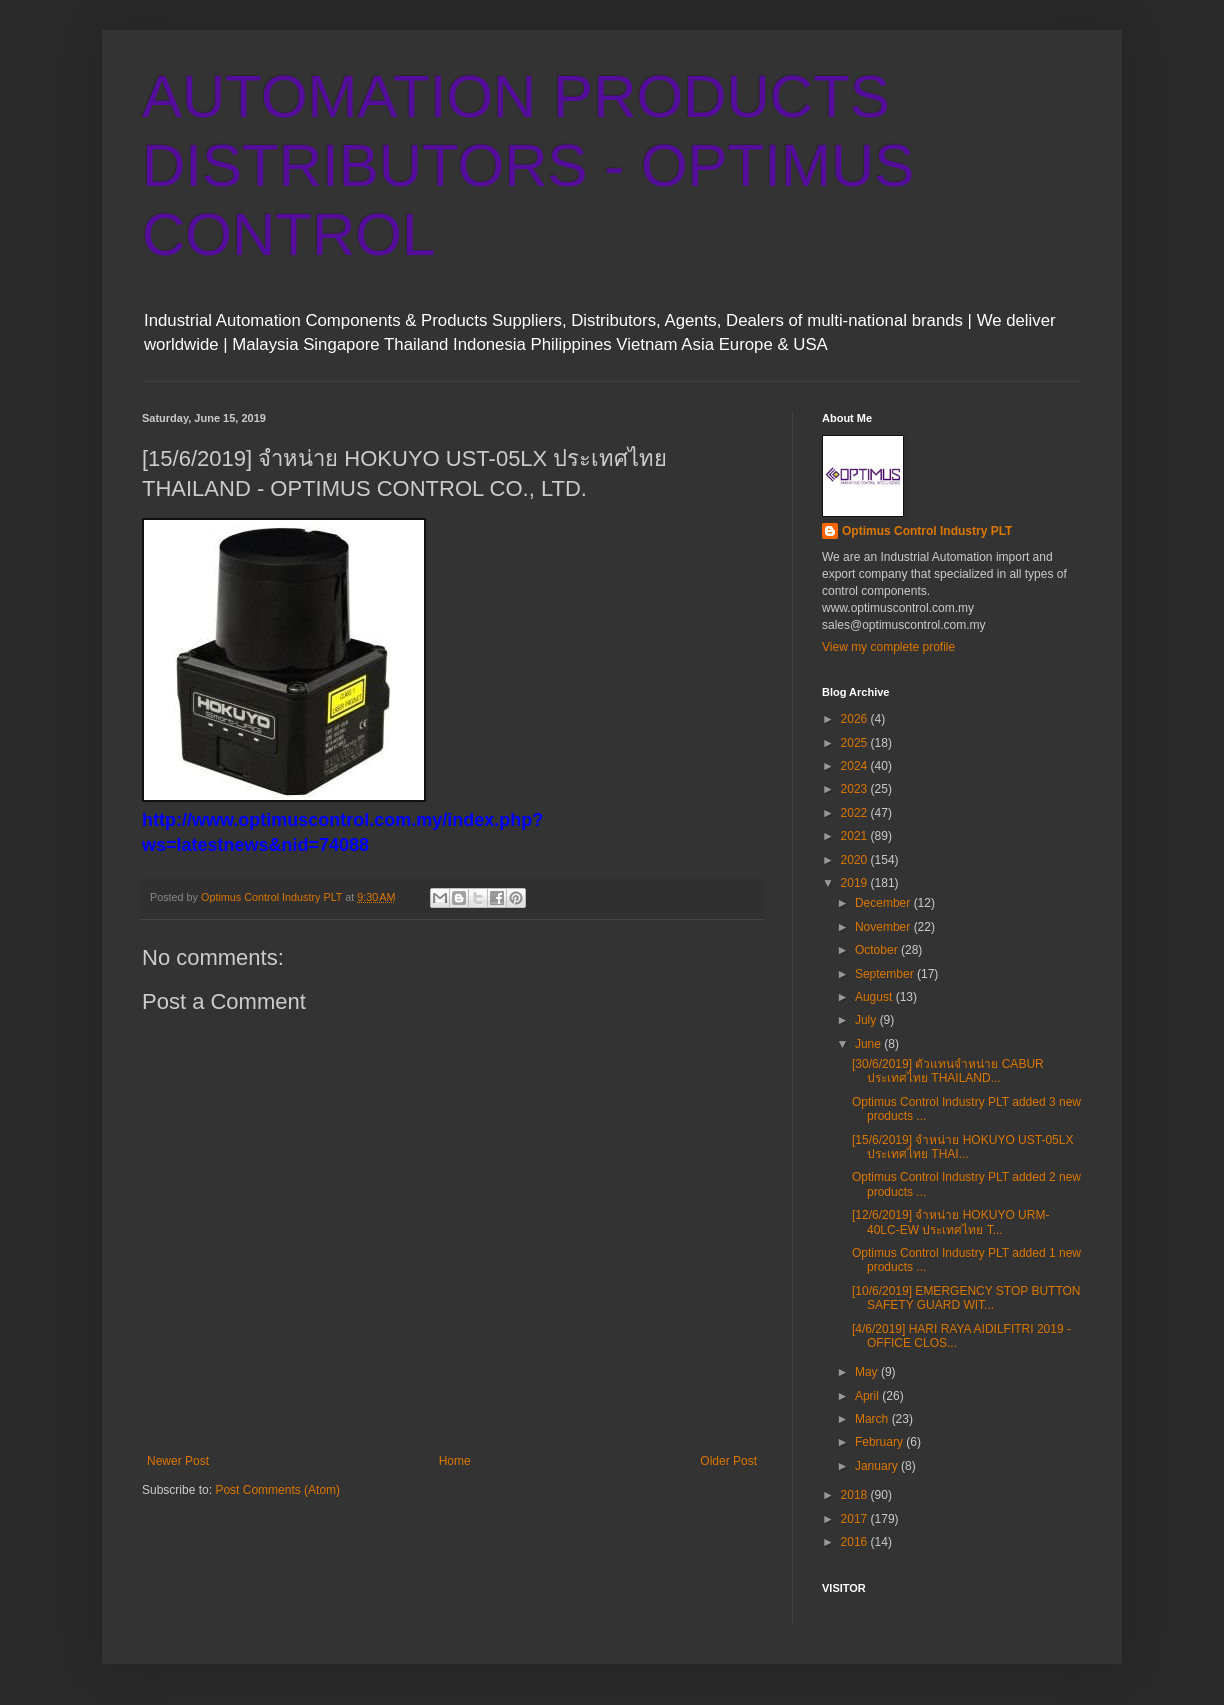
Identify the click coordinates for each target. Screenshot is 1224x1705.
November (884, 927)
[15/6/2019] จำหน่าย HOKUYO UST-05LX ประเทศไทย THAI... (962, 1147)
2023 (856, 789)
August (875, 997)
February (880, 1442)
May (868, 1372)
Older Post (728, 1461)
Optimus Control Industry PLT (927, 531)
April (868, 1396)
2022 (856, 813)
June (869, 1044)
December (884, 903)
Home (455, 1461)
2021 (856, 836)
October (878, 950)
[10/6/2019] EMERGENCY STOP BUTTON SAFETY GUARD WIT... (966, 1298)
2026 (856, 719)
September (886, 974)
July (867, 1020)
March (873, 1419)
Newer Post (178, 1461)
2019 (856, 883)
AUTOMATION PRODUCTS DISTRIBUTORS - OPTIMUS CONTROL (528, 165)
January (878, 1466)
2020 (856, 860)
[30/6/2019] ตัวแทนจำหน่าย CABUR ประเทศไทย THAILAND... (948, 1071)
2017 (856, 1519)
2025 (856, 743)
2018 (856, 1495)
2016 (856, 1542)
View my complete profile (888, 647)
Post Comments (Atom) (277, 1490)
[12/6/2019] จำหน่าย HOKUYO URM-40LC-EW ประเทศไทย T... (950, 1222)
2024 (856, 766)
